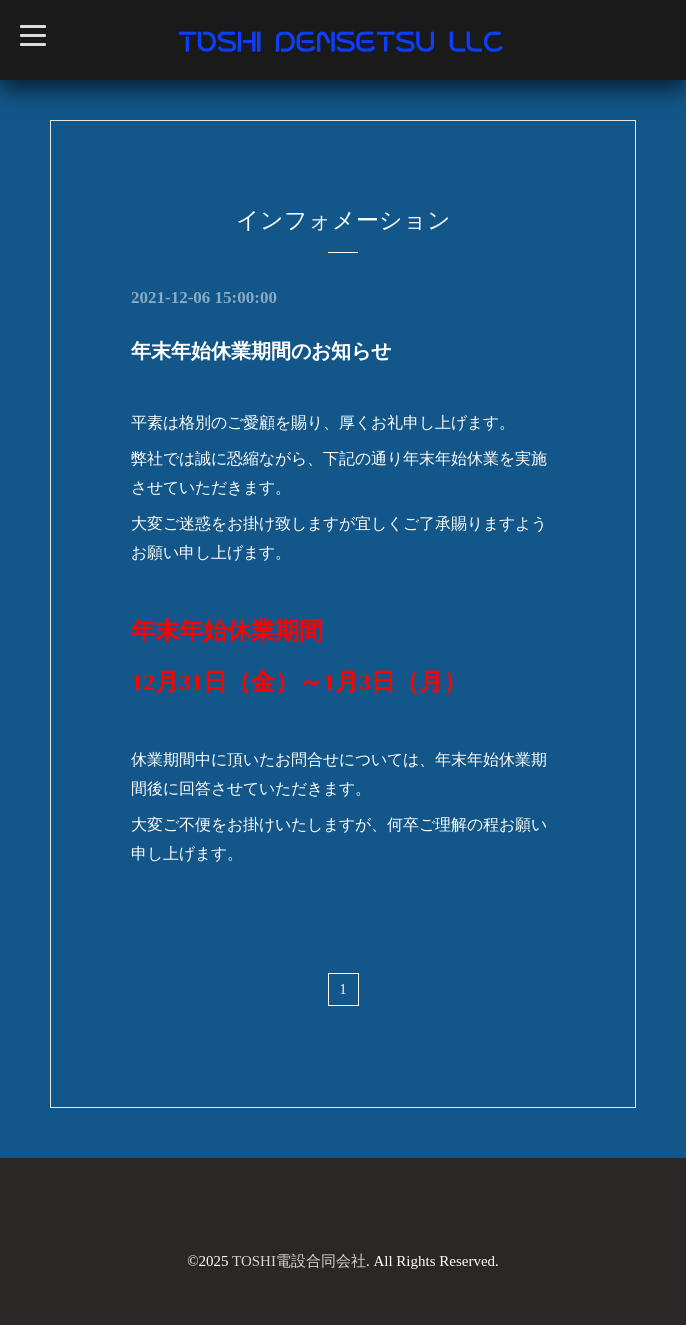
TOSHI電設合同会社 (299, 1261)
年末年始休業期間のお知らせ (261, 351)
